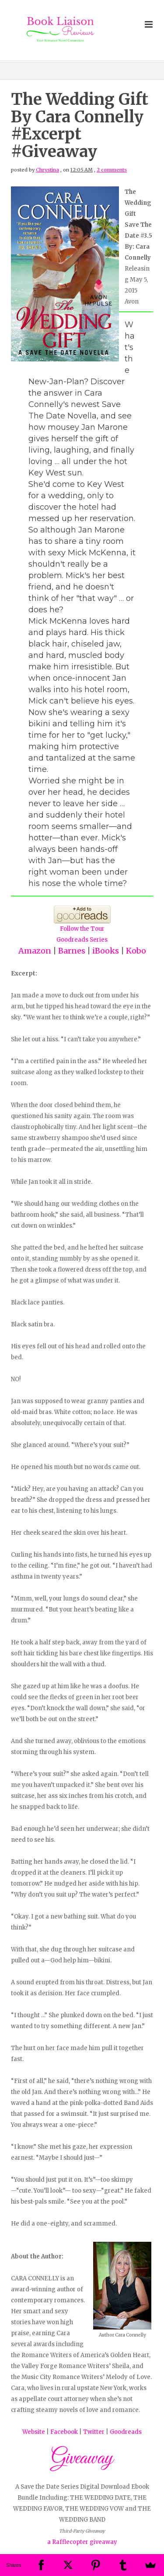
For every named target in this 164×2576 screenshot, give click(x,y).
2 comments (112, 170)
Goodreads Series (82, 939)
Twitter (94, 2432)
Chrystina (47, 170)
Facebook (64, 2432)
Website (33, 2432)
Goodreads (126, 2432)
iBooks (105, 951)
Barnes (71, 951)
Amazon (34, 951)
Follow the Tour (82, 929)
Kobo (136, 951)
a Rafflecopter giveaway (82, 2542)
